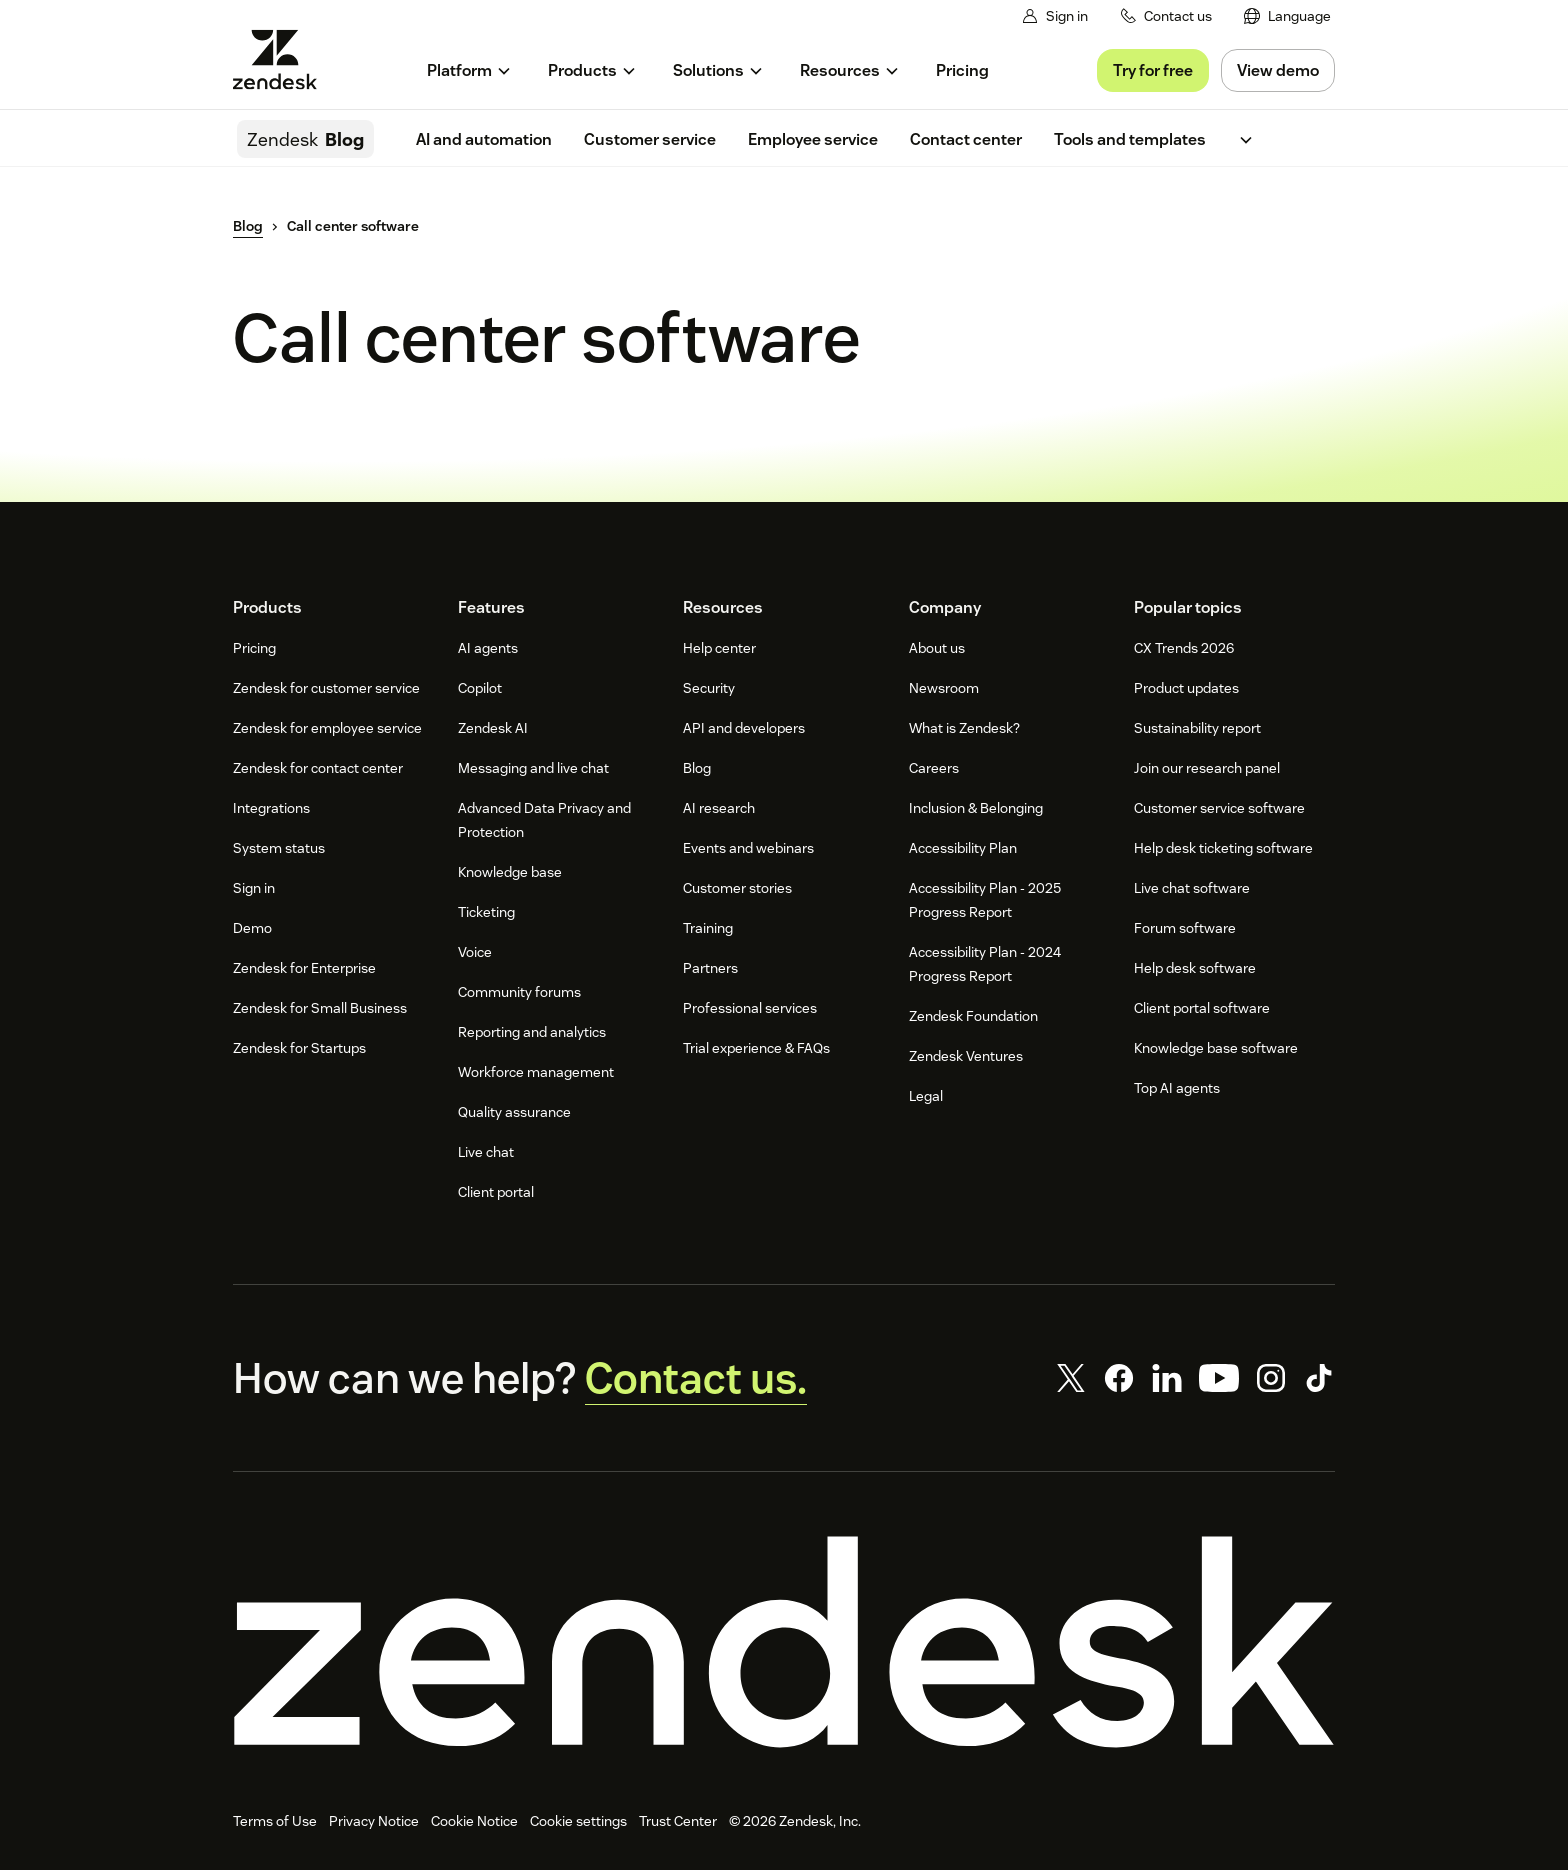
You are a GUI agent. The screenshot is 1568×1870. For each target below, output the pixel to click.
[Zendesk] (784, 1642)
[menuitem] (1287, 16)
